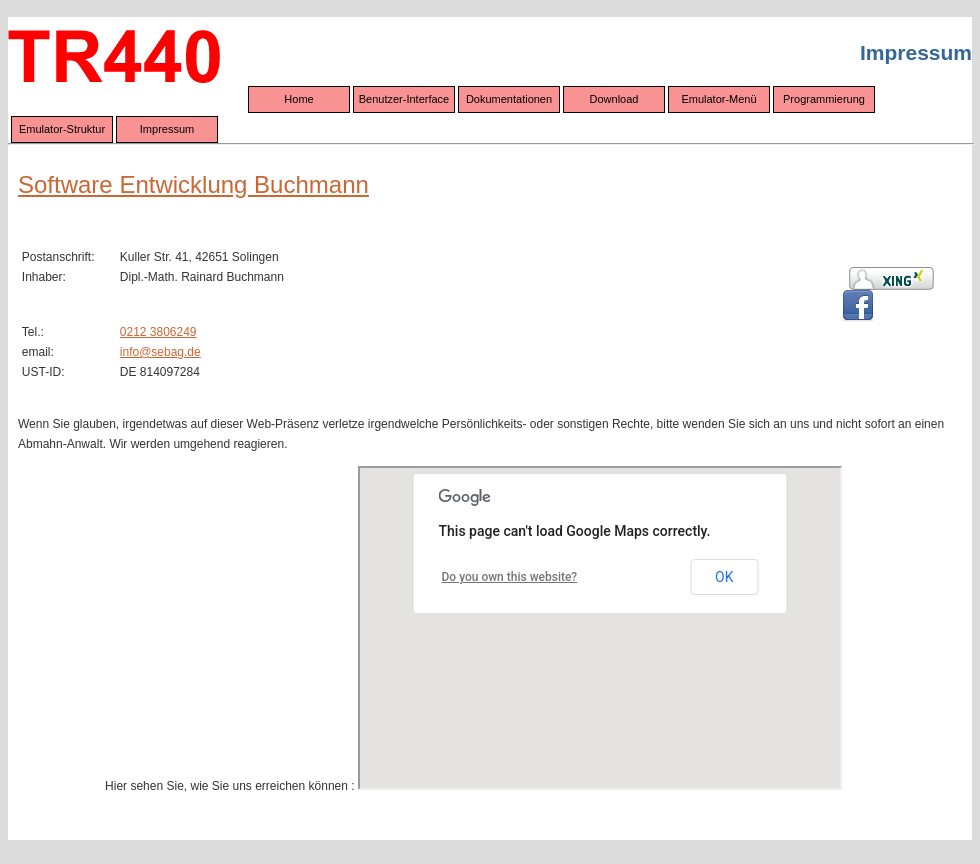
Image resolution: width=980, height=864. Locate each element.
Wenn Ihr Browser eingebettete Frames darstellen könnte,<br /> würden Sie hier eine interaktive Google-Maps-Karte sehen (600, 628)
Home (298, 99)
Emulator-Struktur (62, 129)
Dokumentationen (509, 99)
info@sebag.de (160, 352)
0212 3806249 (158, 332)
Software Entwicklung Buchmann (193, 184)
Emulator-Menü (718, 99)
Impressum (167, 129)
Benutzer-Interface (404, 99)
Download (614, 99)
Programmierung (824, 99)
